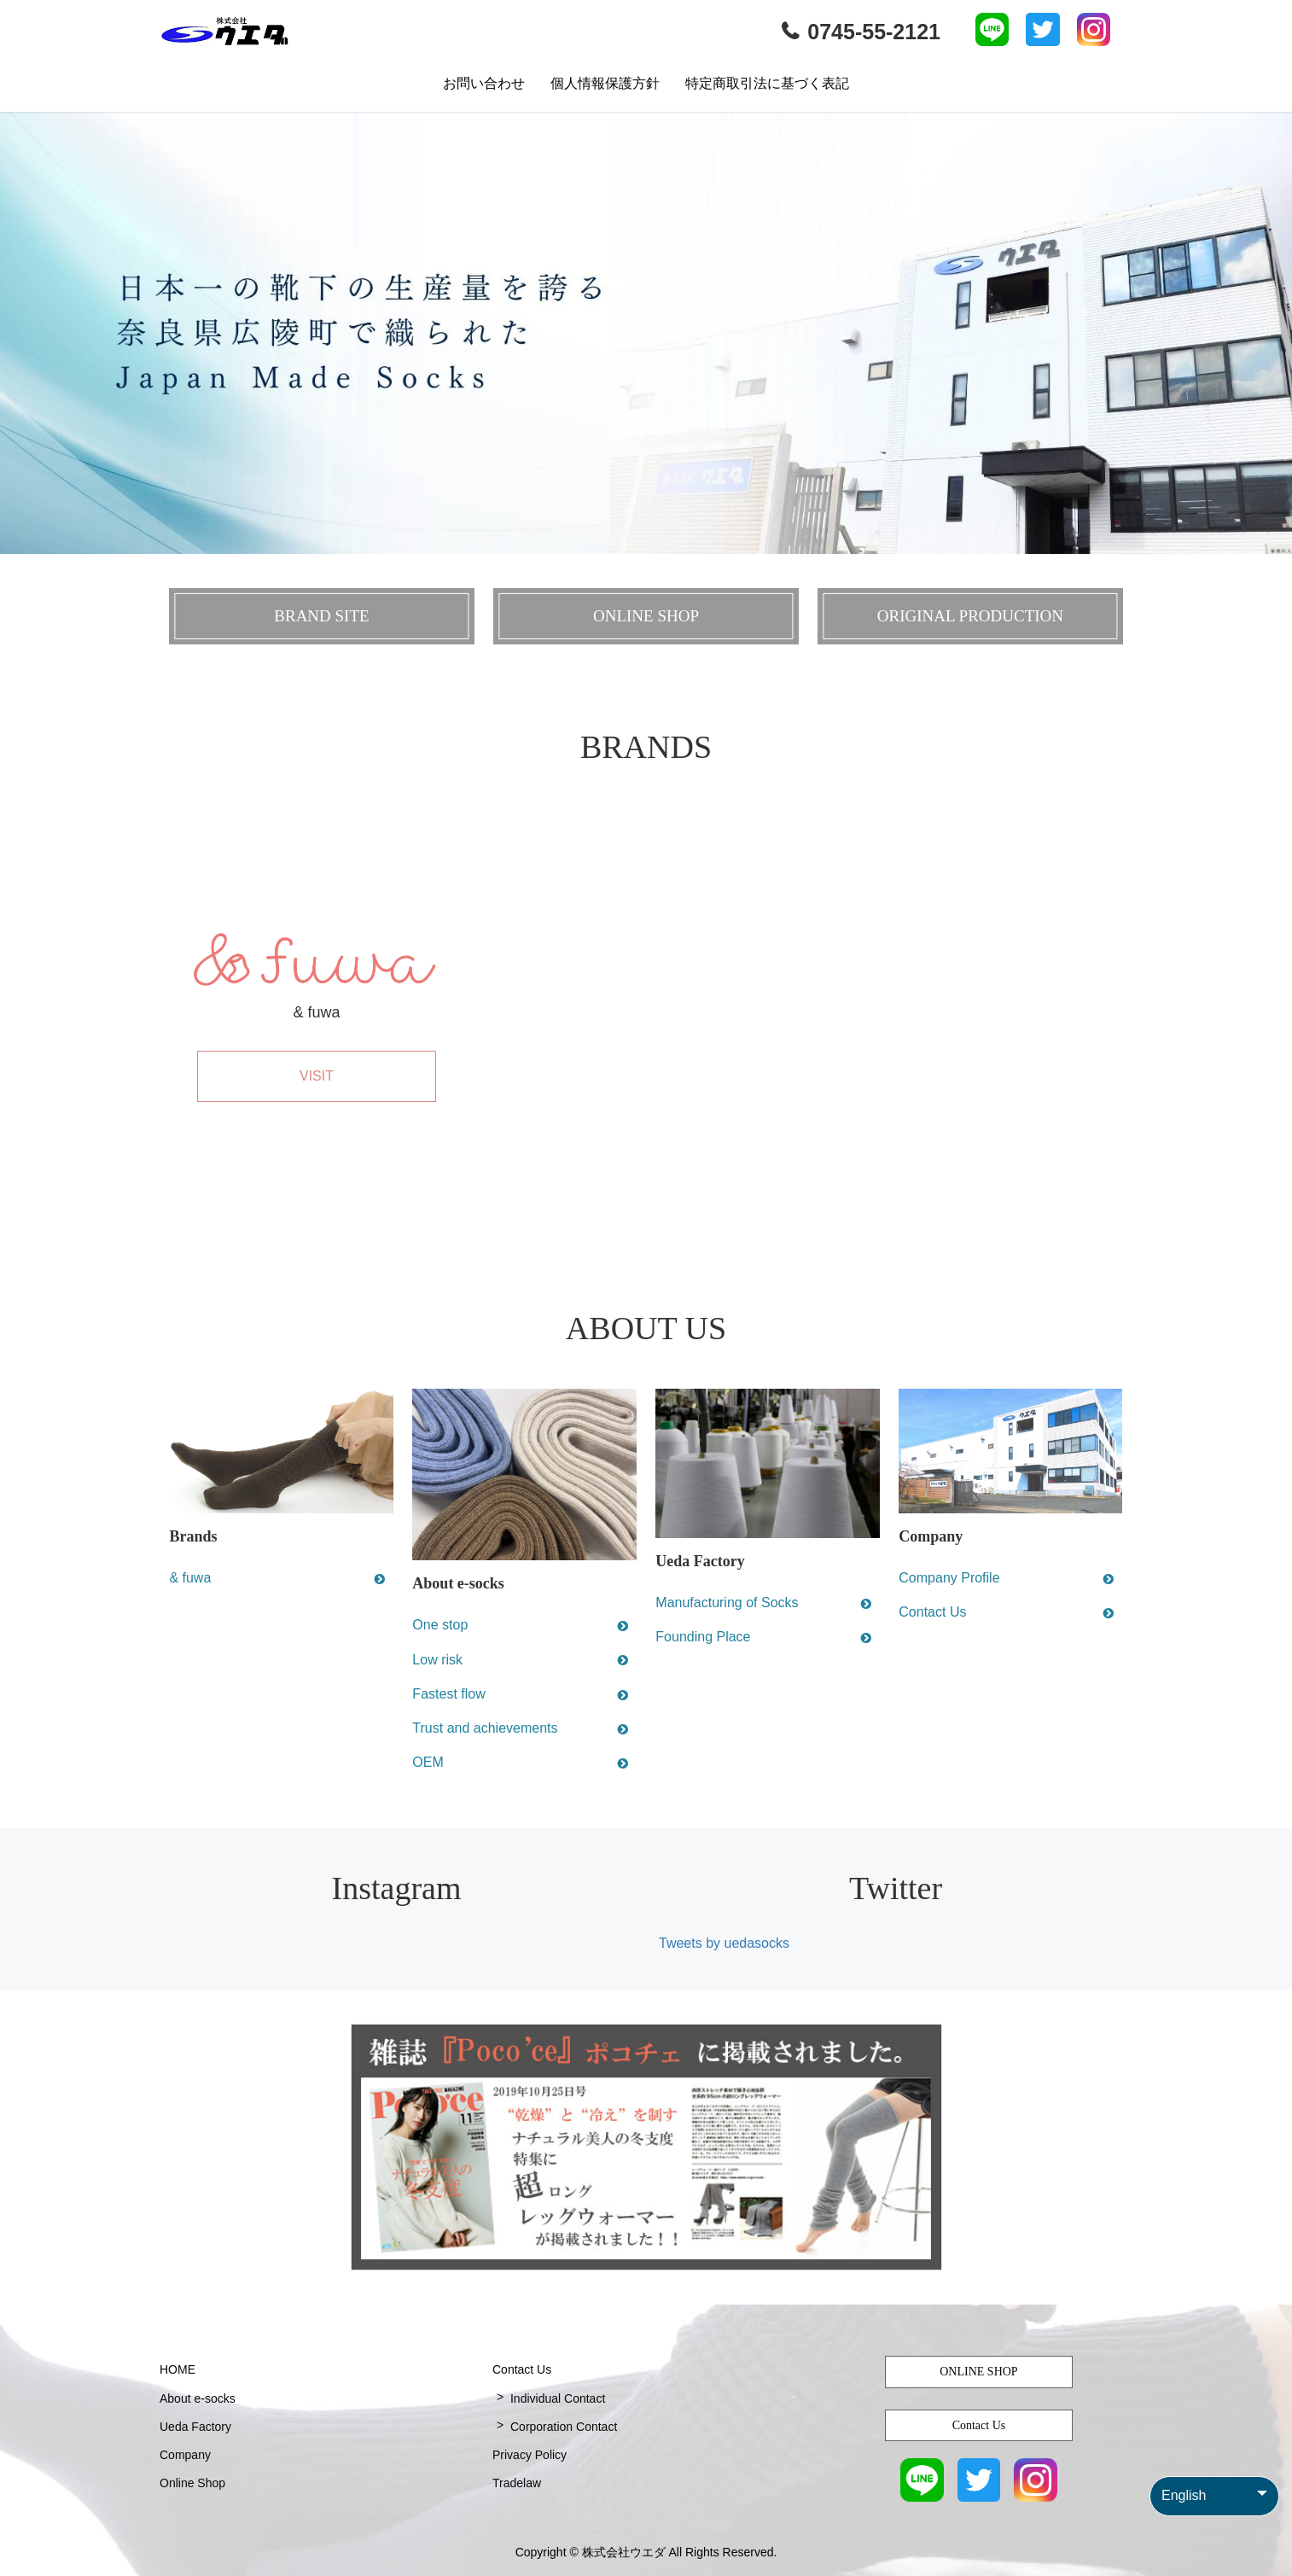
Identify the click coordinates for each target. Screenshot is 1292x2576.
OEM (427, 1762)
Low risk (437, 1659)
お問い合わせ (484, 83)
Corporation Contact (563, 2426)
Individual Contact (557, 2398)
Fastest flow (448, 1694)
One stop (440, 1624)
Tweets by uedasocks (724, 1943)
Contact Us (932, 1612)
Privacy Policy (529, 2455)
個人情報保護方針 (605, 83)
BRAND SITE (321, 616)
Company (185, 2455)
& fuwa (190, 1578)
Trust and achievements (484, 1728)
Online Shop (192, 2483)
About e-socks (198, 2398)
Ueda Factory (195, 2426)
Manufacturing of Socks (726, 1602)
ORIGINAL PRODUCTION (970, 616)
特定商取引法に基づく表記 (767, 83)
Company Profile (949, 1578)
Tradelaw (516, 2483)
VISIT (317, 1076)
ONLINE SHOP (646, 616)
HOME (177, 2369)
